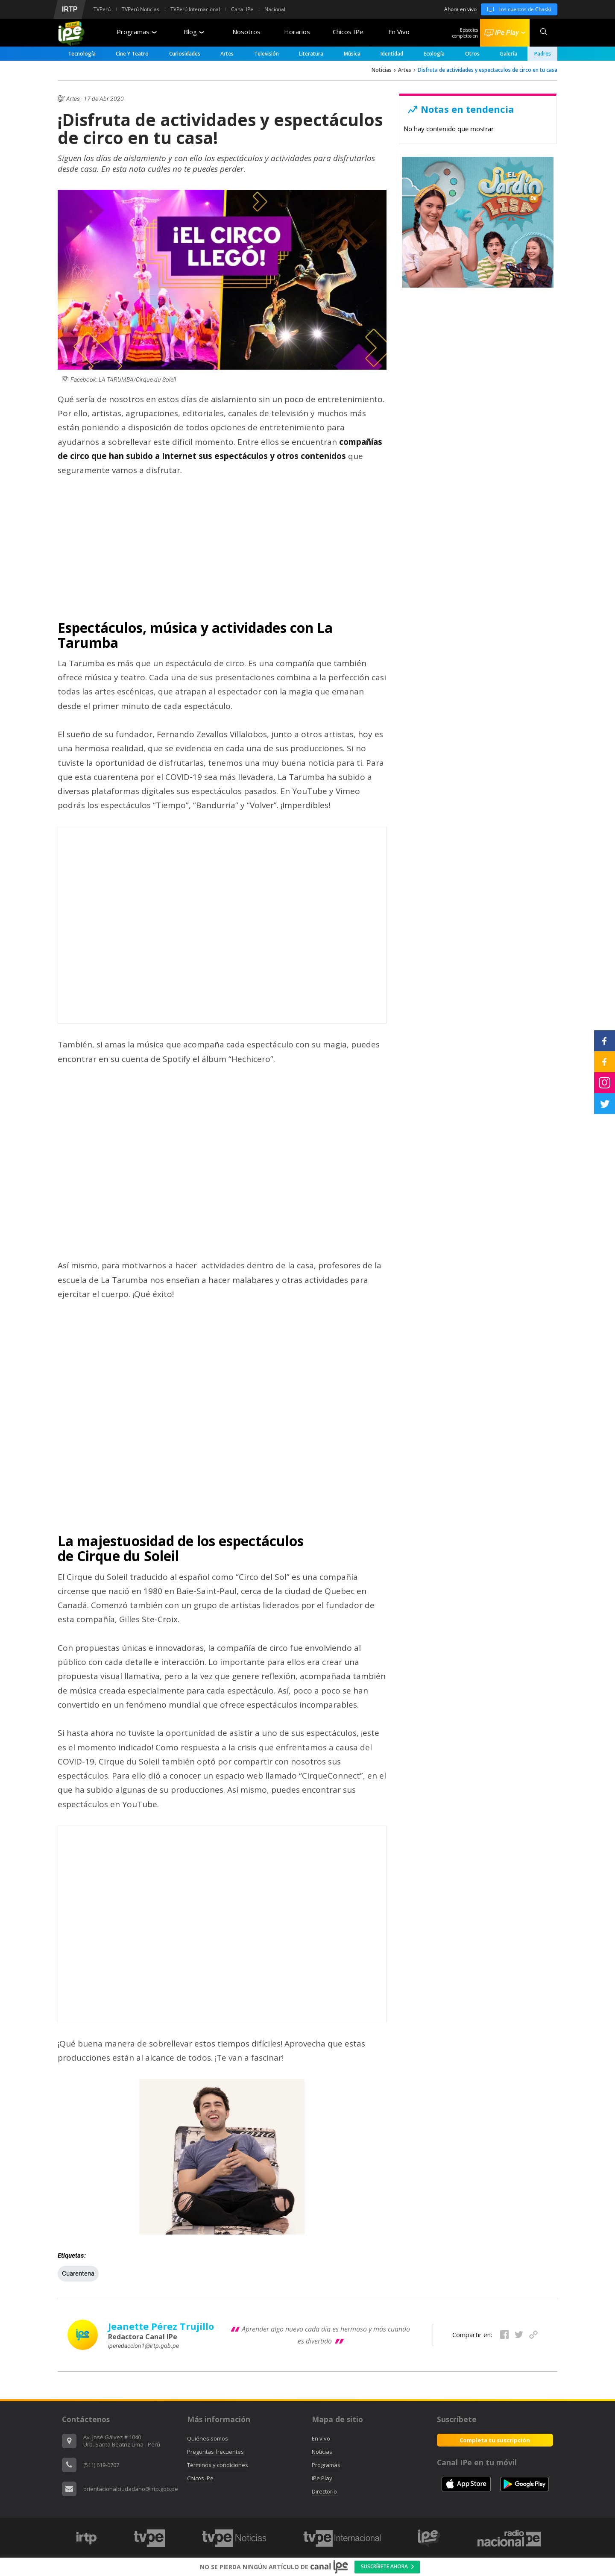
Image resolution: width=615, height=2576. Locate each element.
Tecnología (82, 53)
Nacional (274, 9)
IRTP (69, 9)
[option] (86, 2538)
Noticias (382, 70)
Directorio (324, 2491)
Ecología (434, 53)
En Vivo (399, 31)
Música (352, 53)
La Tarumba (81, 663)
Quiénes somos (207, 2438)
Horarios (297, 31)
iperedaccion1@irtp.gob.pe (143, 2345)
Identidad (392, 53)
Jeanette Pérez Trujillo (161, 2326)
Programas (137, 31)
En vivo (321, 2438)
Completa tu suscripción (495, 2440)
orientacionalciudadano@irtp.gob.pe (130, 2489)
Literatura (311, 53)
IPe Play (322, 2478)
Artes (227, 53)
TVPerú (102, 9)
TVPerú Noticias (140, 9)
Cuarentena (78, 2273)
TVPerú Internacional (195, 9)
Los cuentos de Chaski (516, 9)
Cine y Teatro (132, 53)
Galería (508, 53)
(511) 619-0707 (101, 2465)
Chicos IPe (348, 31)
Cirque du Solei (96, 1576)
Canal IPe (242, 9)
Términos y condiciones (217, 2465)
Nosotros (246, 31)
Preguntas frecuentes (215, 2451)
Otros (472, 53)
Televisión (266, 53)
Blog (194, 31)
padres (542, 53)
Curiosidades (184, 53)
